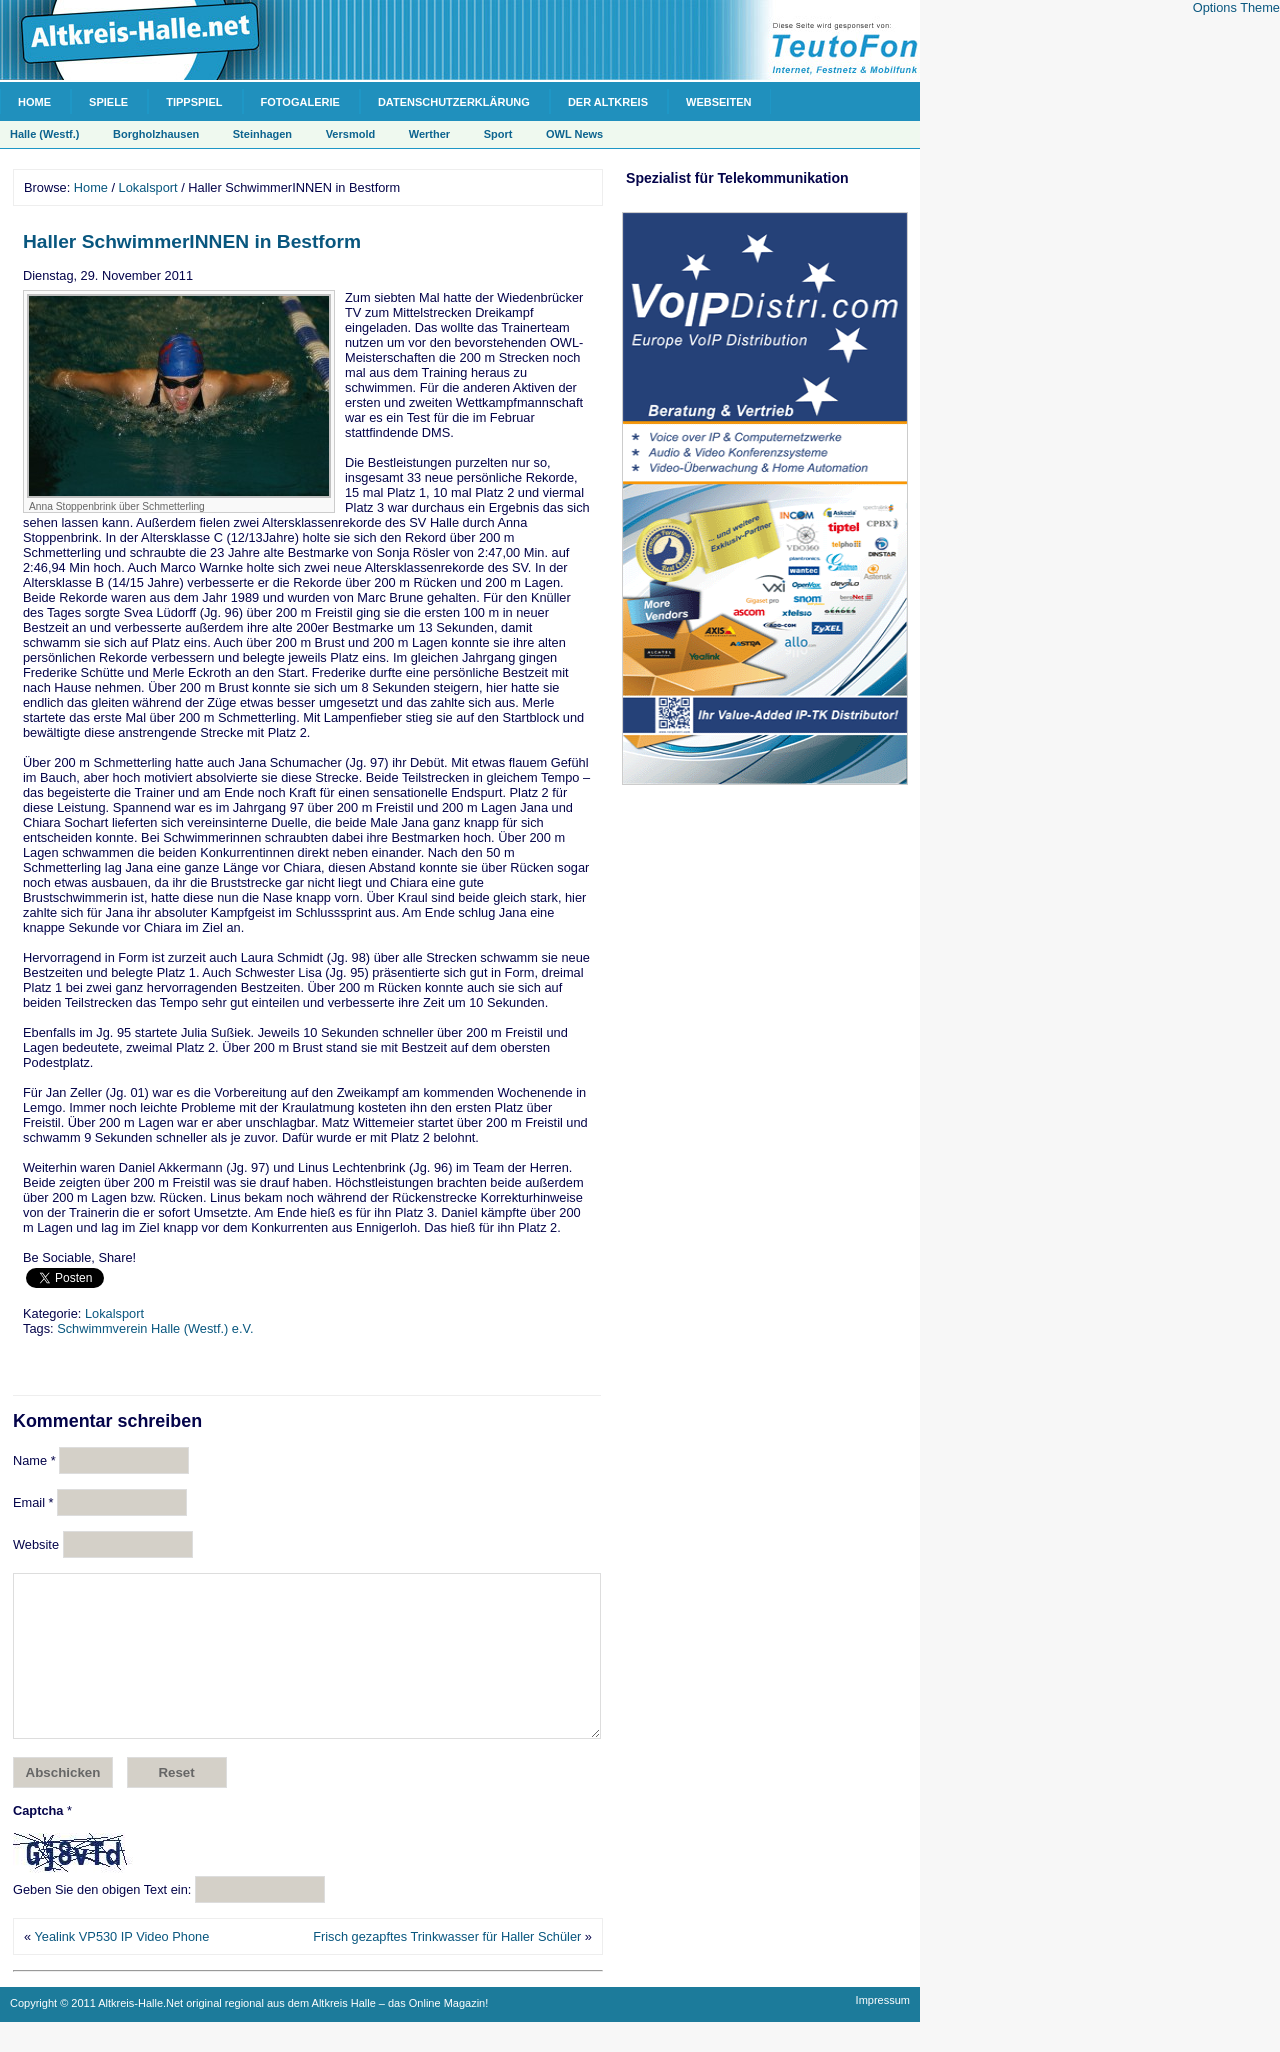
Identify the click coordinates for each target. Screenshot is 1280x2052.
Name (34, 1460)
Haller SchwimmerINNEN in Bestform (192, 241)
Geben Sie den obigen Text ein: (102, 1919)
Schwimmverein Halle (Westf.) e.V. (155, 1328)
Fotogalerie (300, 102)
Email (33, 1502)
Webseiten (718, 102)
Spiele (108, 102)
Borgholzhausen (156, 134)
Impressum (883, 2030)
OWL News (574, 134)
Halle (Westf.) (44, 134)
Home (34, 102)
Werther (429, 134)
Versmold (351, 134)
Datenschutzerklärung (454, 102)
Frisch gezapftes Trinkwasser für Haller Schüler (447, 1966)
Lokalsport (148, 187)
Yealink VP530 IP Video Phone (121, 1966)
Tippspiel (194, 102)
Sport (498, 134)
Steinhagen (262, 134)
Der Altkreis (608, 102)
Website (36, 1544)
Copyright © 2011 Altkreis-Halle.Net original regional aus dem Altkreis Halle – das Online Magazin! (249, 2033)
